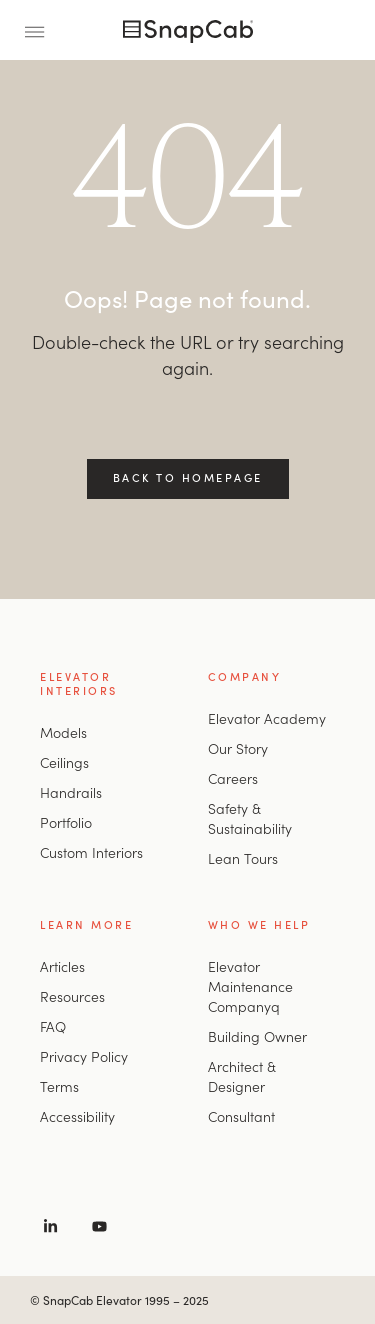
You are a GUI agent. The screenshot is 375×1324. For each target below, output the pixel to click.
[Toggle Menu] (41, 29)
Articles (62, 966)
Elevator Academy (267, 718)
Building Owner (257, 1036)
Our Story (238, 748)
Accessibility (77, 1116)
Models (63, 732)
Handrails (71, 792)
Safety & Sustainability (250, 818)
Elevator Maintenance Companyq (250, 986)
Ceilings (64, 762)
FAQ (53, 1026)
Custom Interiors (91, 852)
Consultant (241, 1116)
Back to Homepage (188, 477)
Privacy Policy (84, 1056)
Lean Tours (243, 858)
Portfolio (66, 822)
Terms (59, 1086)
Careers (233, 778)
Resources (72, 996)
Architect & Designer (242, 1076)
